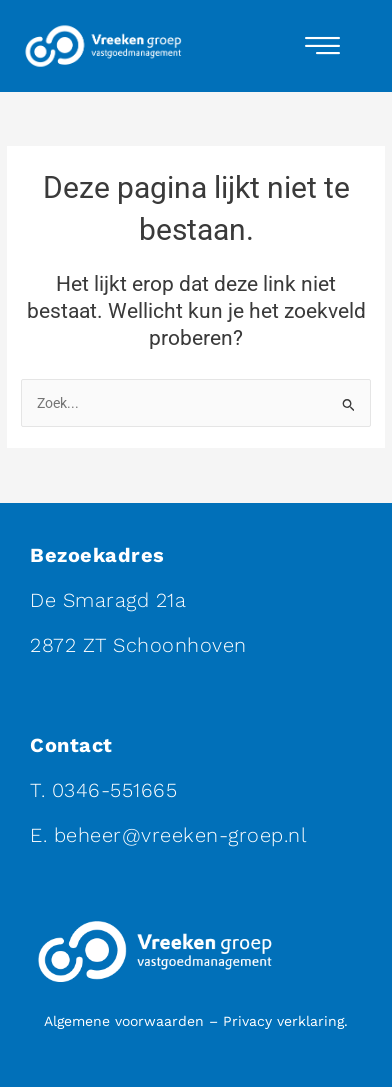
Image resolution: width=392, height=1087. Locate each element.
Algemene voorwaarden (124, 1021)
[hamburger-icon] (322, 46)
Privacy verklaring (283, 1021)
